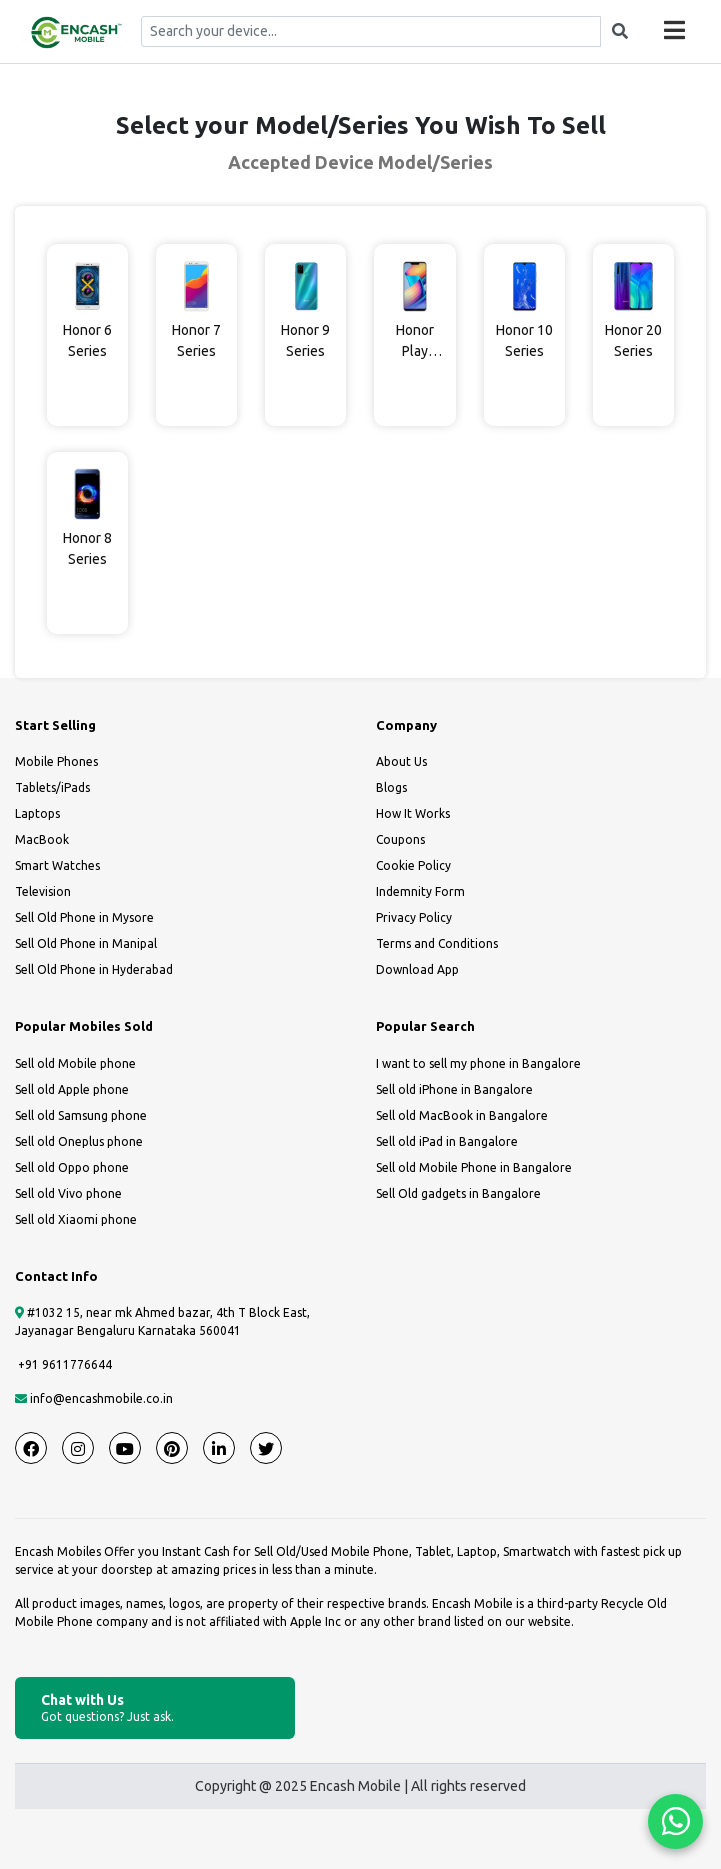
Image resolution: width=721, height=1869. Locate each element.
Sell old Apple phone (72, 1089)
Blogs (391, 787)
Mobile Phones (56, 761)
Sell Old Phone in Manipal (86, 943)
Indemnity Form (420, 891)
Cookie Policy (413, 865)
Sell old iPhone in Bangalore (454, 1089)
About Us (401, 761)
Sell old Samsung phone (81, 1115)
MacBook (42, 839)
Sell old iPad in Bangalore (447, 1141)
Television (43, 891)
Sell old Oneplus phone (79, 1141)
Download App (417, 969)
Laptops (37, 813)
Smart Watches (57, 865)
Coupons (400, 839)
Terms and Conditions (437, 943)
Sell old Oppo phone (72, 1167)
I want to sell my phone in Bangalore (478, 1063)
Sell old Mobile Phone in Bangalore (474, 1167)
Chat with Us (155, 1708)
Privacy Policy (414, 917)
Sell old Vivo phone (68, 1193)
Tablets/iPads (52, 787)
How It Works (413, 813)
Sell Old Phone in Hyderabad (94, 969)
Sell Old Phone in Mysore (84, 917)
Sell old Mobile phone (75, 1063)
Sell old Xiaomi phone (76, 1219)
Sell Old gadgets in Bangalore (458, 1193)
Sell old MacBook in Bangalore (462, 1115)
